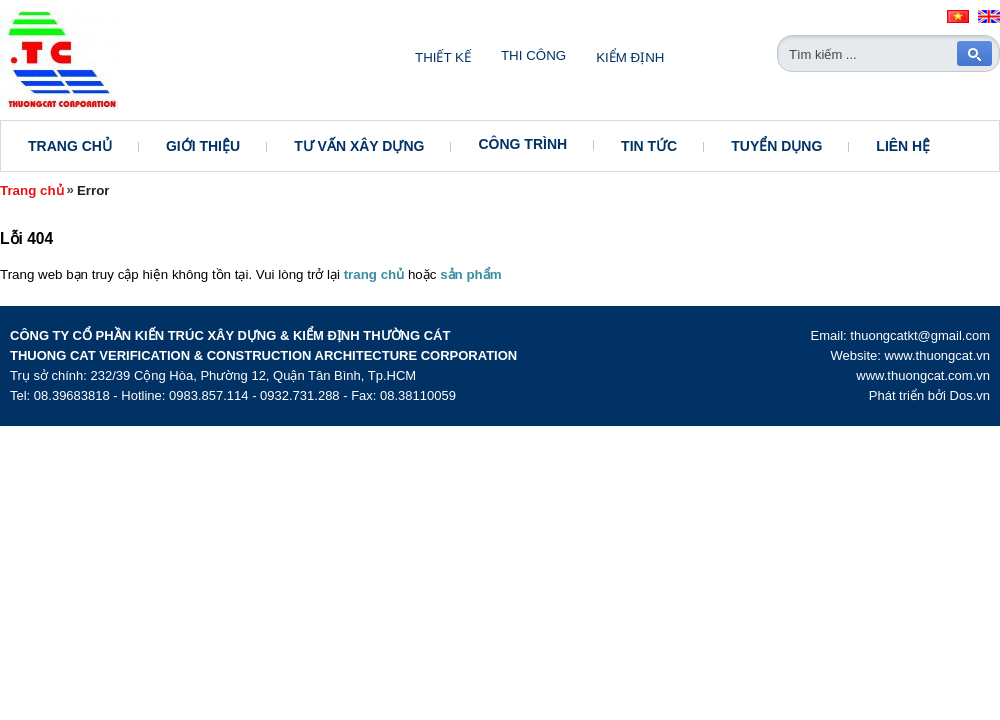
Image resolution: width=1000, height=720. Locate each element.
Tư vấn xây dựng (359, 146)
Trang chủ (70, 146)
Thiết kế (443, 57)
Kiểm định (630, 57)
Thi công (533, 55)
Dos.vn (970, 395)
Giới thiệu (203, 146)
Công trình (522, 144)
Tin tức (649, 146)
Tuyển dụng (776, 146)
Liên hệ (903, 146)
